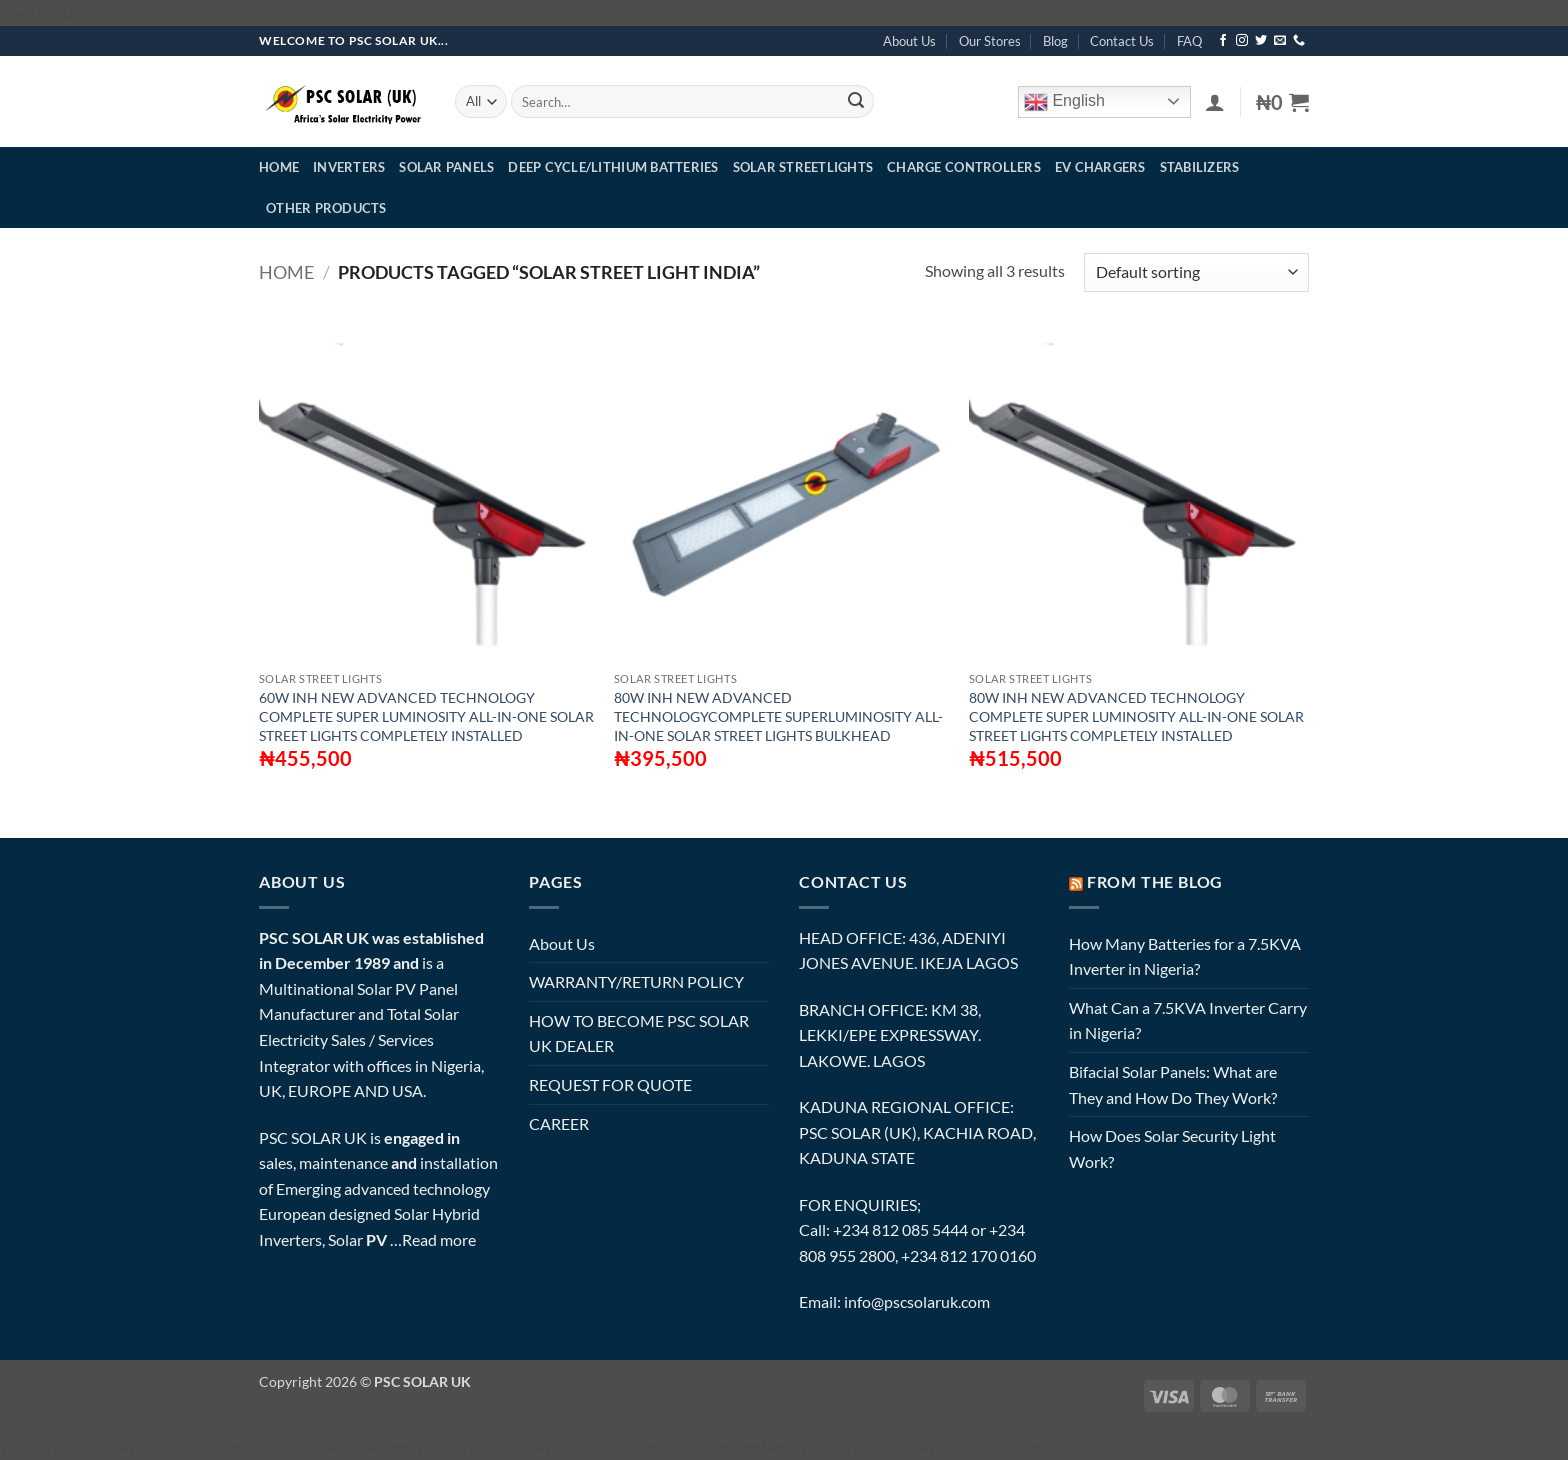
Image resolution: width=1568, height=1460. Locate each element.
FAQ (1189, 41)
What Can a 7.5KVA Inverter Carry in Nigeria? (1188, 1020)
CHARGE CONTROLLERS (964, 167)
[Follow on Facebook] (1223, 41)
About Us (909, 41)
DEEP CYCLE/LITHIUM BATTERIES (613, 167)
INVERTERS (349, 167)
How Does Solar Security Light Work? (1172, 1148)
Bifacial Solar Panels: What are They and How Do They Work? (1173, 1084)
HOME (279, 167)
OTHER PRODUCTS (326, 208)
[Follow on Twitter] (1261, 41)
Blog (1055, 41)
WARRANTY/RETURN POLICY (636, 981)
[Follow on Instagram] (1242, 41)
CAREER (559, 1123)
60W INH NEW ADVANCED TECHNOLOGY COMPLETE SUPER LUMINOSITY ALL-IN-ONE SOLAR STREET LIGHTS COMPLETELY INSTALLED (426, 716)
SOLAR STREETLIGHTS (803, 167)
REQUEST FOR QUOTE (610, 1084)
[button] (1215, 102)
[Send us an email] (1280, 41)
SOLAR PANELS (446, 167)
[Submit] (856, 102)
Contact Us (1122, 41)
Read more (439, 1239)
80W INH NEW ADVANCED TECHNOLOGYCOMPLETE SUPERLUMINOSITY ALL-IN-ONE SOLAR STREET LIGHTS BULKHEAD (778, 716)
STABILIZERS (1200, 167)
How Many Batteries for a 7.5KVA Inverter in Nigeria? (1185, 956)
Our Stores (990, 41)
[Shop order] (1196, 272)
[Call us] (1299, 41)
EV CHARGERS (1100, 167)
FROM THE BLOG (1155, 881)
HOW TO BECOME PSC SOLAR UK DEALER (639, 1033)
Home (286, 272)
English (1064, 102)
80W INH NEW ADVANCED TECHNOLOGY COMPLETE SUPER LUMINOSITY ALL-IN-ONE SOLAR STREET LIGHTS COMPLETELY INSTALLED (1136, 716)
